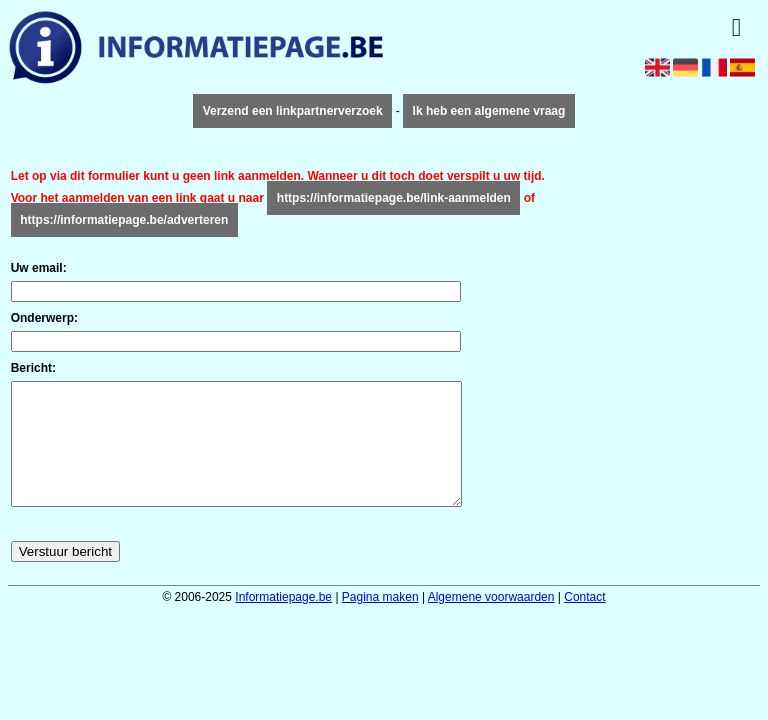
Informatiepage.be (283, 621)
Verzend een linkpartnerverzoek (293, 111)
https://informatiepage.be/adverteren (124, 220)
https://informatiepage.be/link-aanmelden (394, 198)
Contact (584, 621)
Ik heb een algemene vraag (489, 111)
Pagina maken (380, 621)
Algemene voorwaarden (491, 621)
